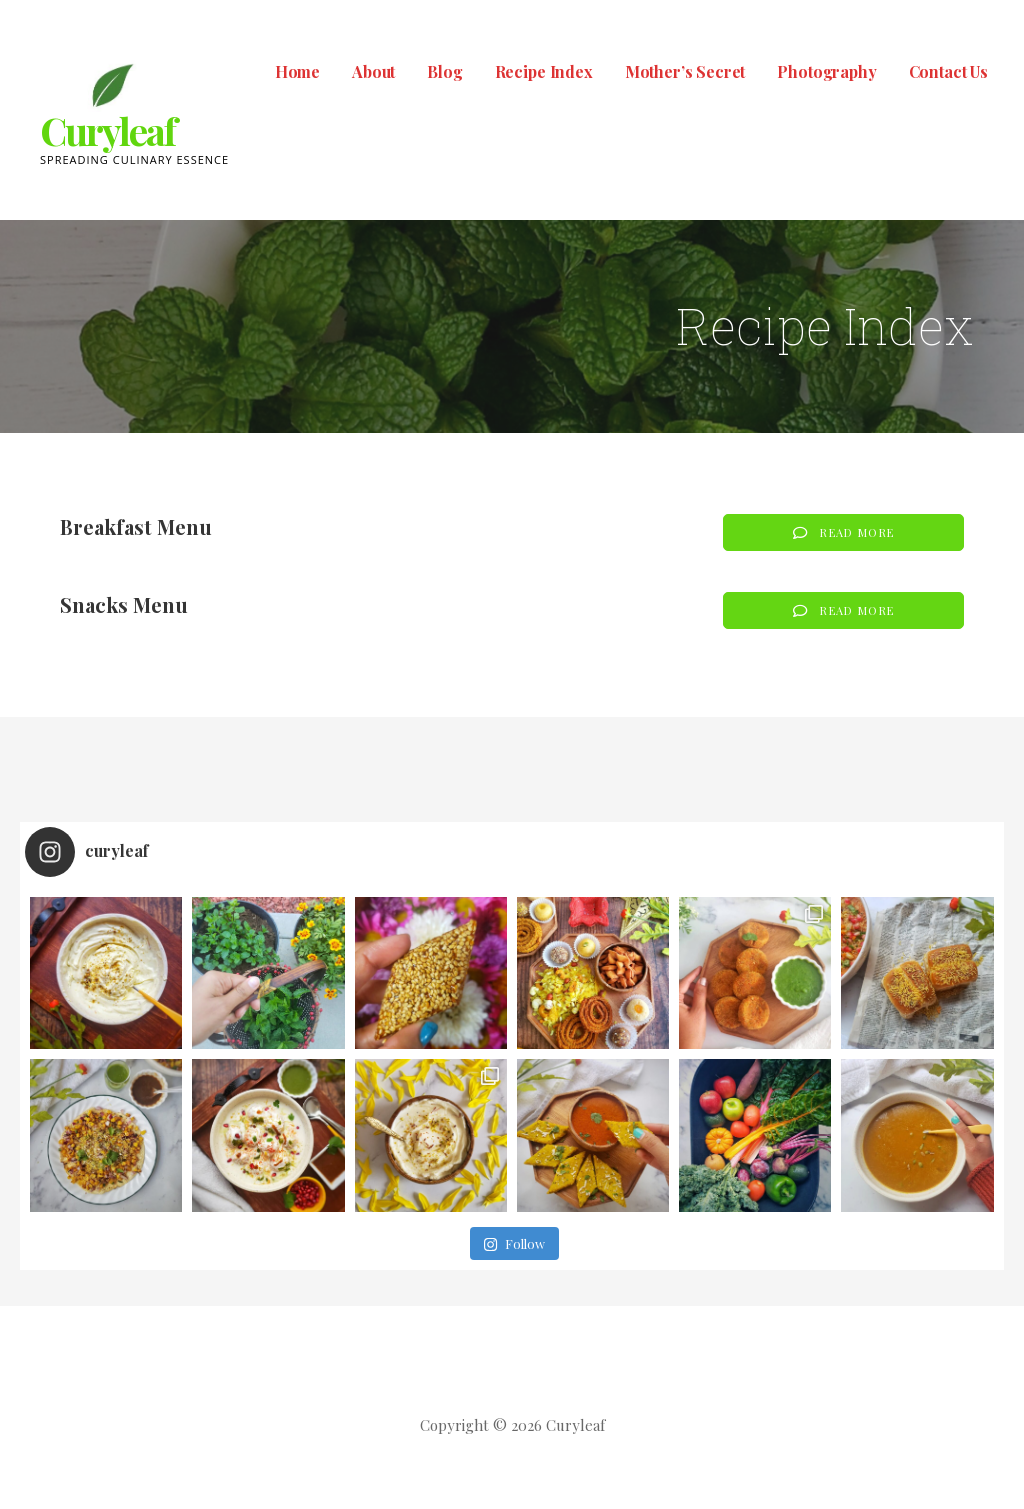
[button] (843, 532)
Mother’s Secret (685, 71)
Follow (514, 1243)
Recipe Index (544, 71)
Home (297, 71)
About (373, 71)
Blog (444, 71)
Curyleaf (107, 130)
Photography (826, 71)
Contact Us (948, 71)
